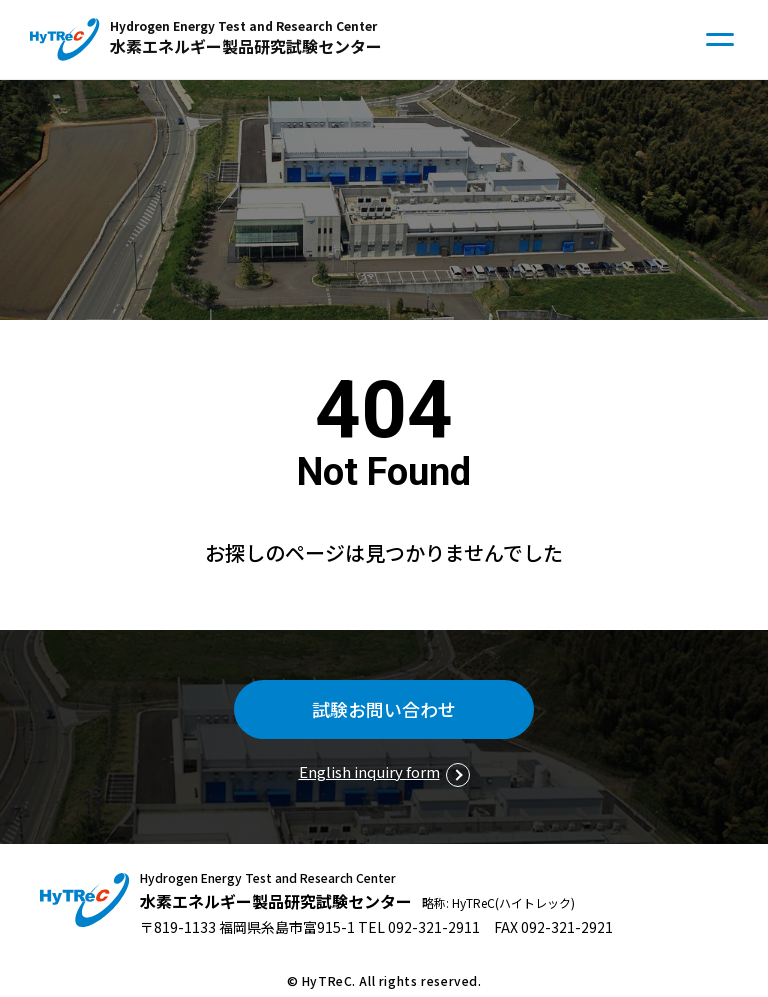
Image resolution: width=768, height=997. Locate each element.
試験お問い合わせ (384, 709)
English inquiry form (369, 771)
